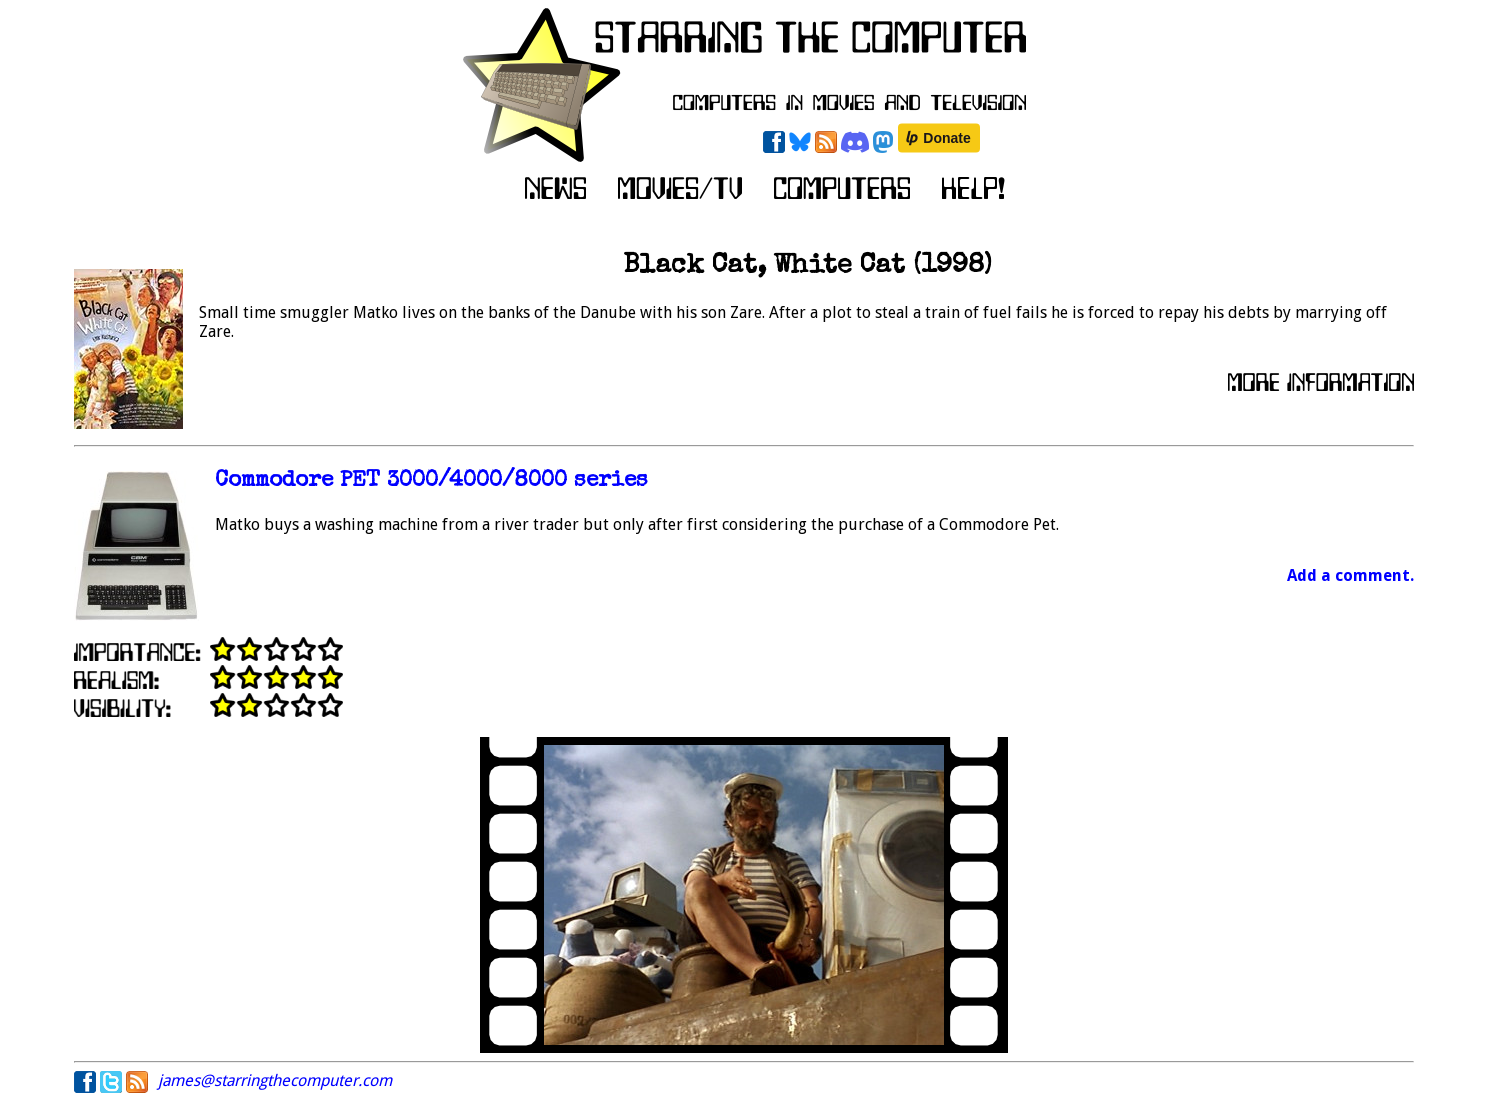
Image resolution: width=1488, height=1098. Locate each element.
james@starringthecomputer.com (275, 1080)
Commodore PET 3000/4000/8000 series (431, 481)
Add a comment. (1350, 575)
